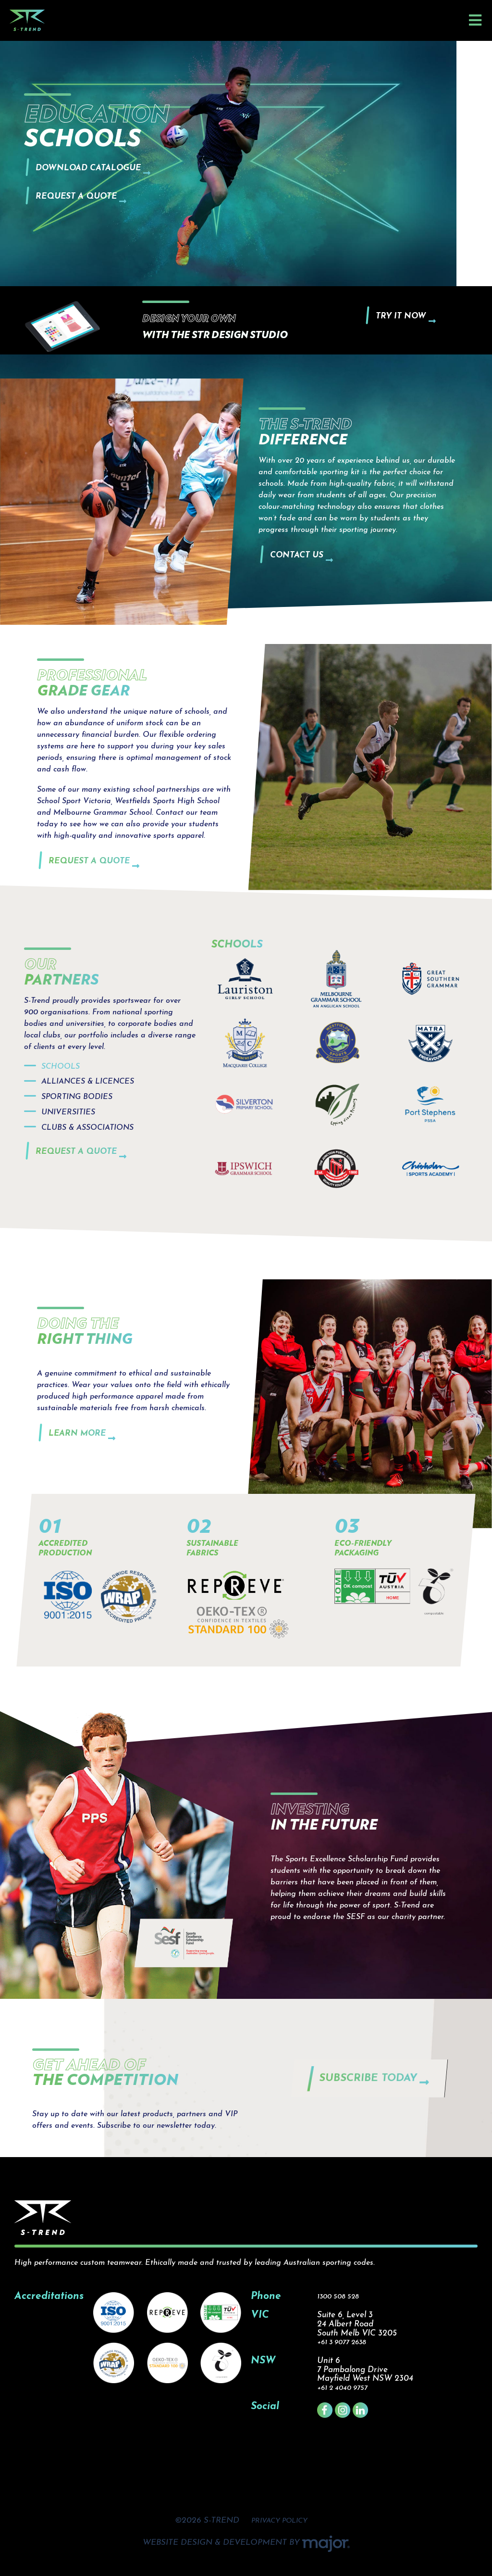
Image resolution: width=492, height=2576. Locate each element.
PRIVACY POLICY (279, 2520)
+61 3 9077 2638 (346, 2342)
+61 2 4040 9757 (347, 2388)
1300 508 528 (342, 2296)
